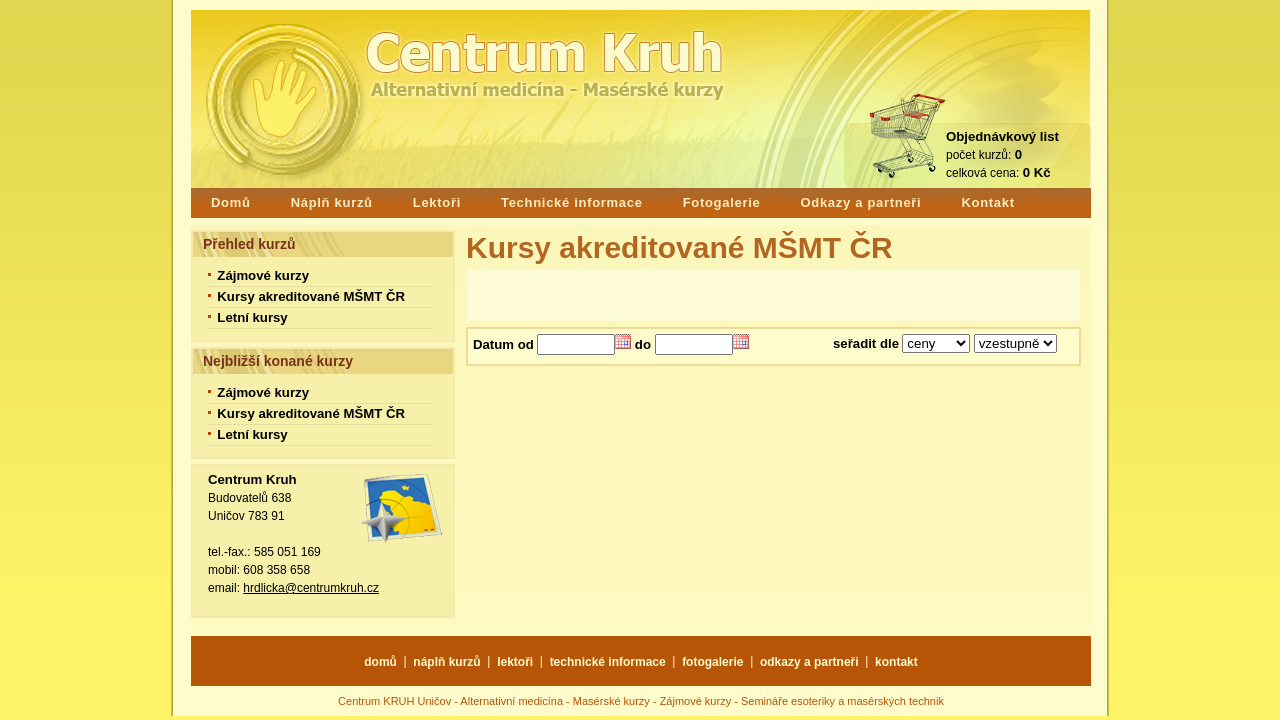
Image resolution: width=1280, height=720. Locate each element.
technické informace (608, 662)
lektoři (515, 662)
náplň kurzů (446, 662)
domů (380, 662)
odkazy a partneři (809, 662)
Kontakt (987, 202)
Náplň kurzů (332, 202)
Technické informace (572, 202)
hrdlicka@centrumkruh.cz (311, 588)
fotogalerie (712, 662)
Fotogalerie (722, 202)
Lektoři (437, 202)
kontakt (896, 662)
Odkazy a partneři (860, 202)
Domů (231, 202)
